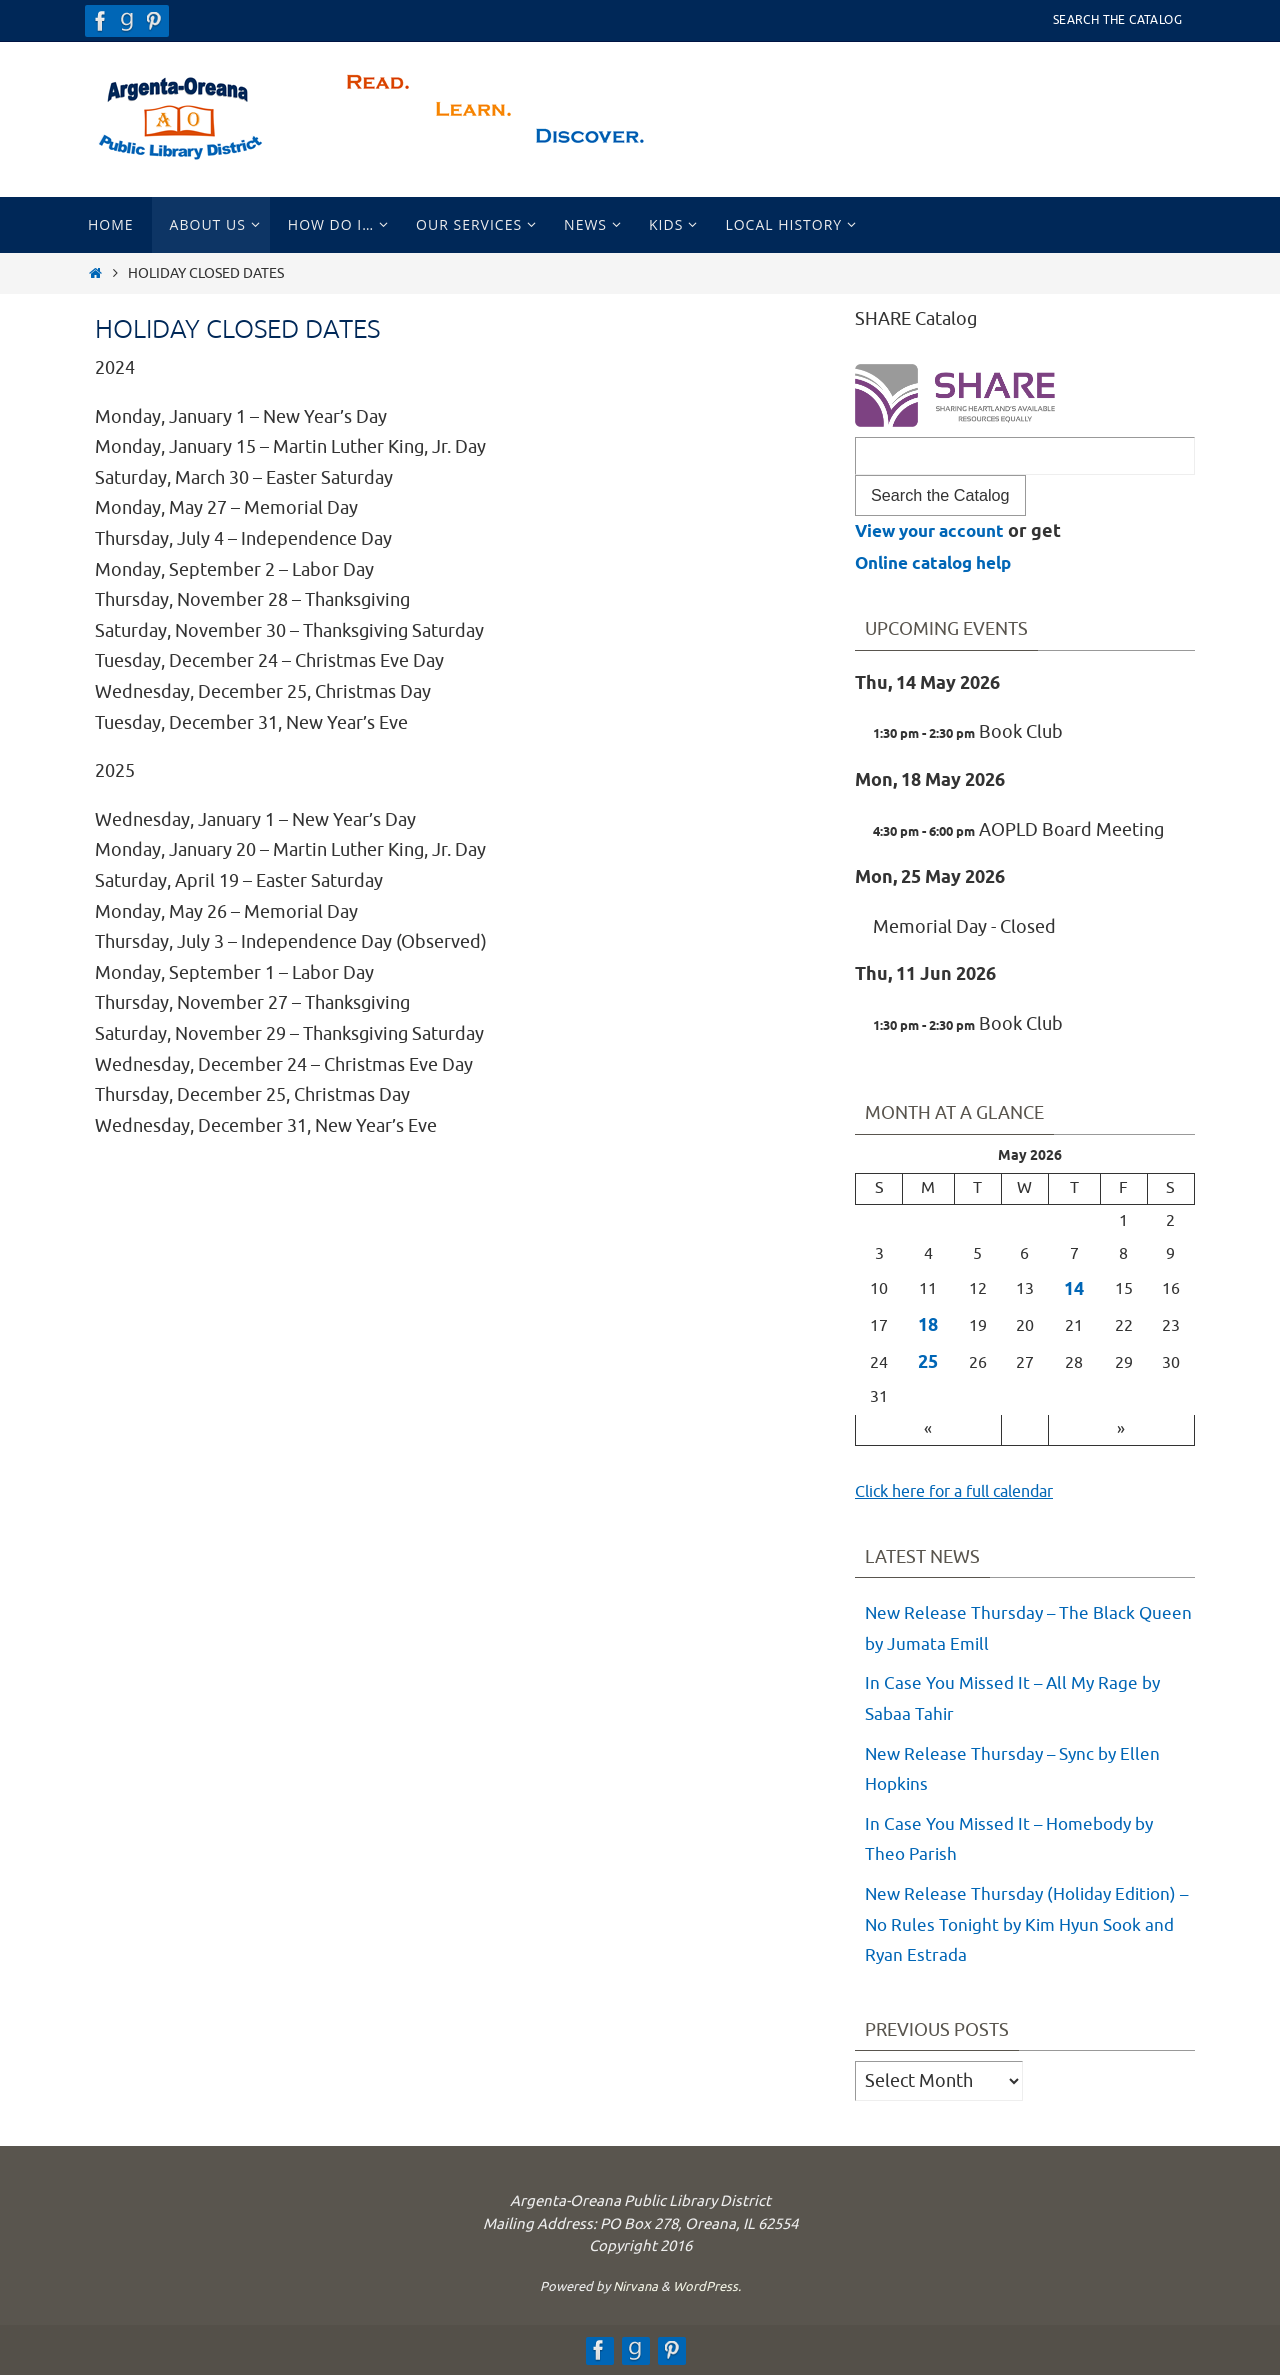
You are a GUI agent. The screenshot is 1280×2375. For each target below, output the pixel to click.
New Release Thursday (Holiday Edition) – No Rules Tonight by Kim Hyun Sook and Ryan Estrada (1027, 1924)
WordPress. (707, 2286)
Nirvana (635, 2286)
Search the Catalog (1117, 20)
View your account (935, 532)
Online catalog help (940, 564)
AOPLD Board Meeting (1018, 830)
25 (928, 1363)
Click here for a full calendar (967, 1491)
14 (1074, 1290)
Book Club (968, 732)
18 (928, 1326)
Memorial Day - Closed (964, 927)
